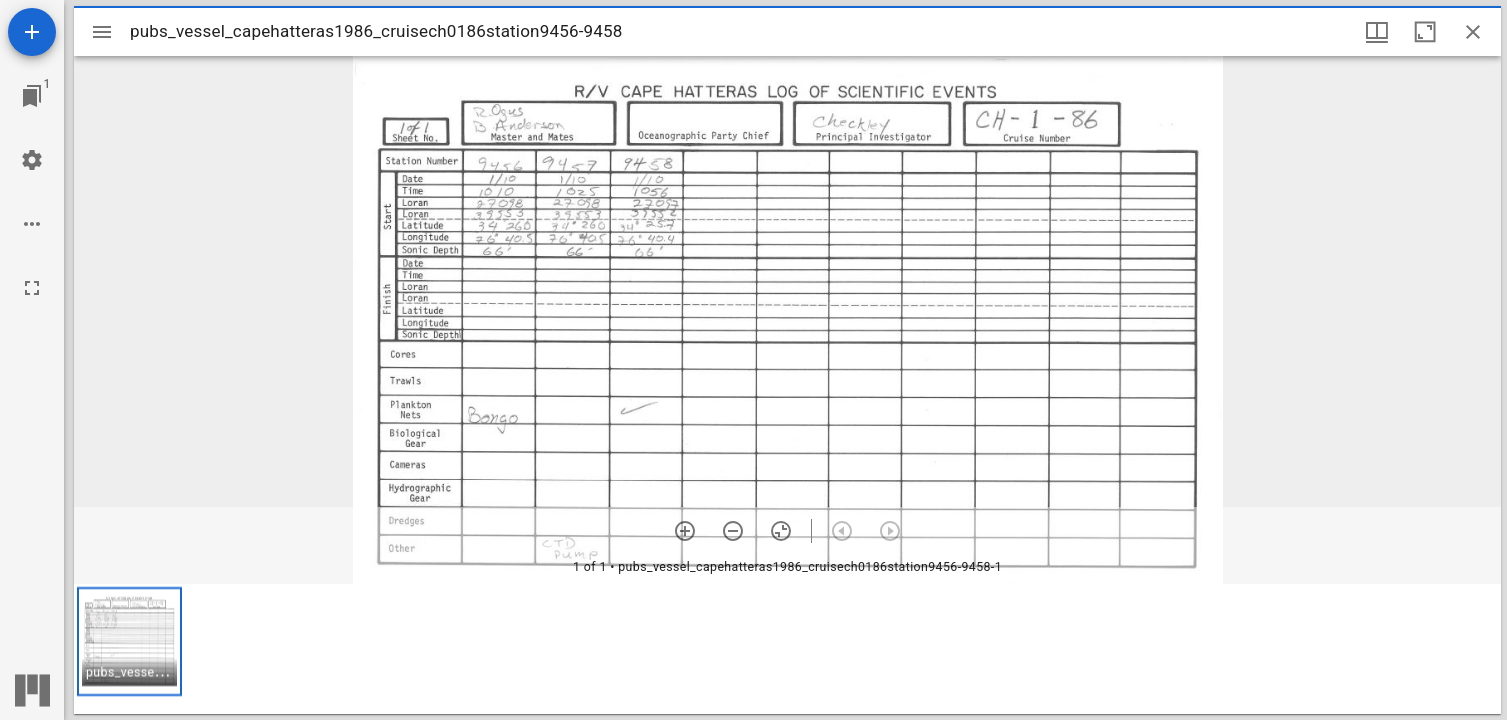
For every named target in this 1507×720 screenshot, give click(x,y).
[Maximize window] (1425, 32)
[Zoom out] (733, 531)
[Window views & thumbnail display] (1377, 32)
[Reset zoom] (781, 531)
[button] (129, 641)
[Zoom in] (685, 531)
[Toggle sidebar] (102, 32)
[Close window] (1473, 32)
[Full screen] (32, 288)
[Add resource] (32, 32)
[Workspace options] (32, 224)
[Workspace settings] (32, 160)
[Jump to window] (32, 96)
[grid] (787, 649)
